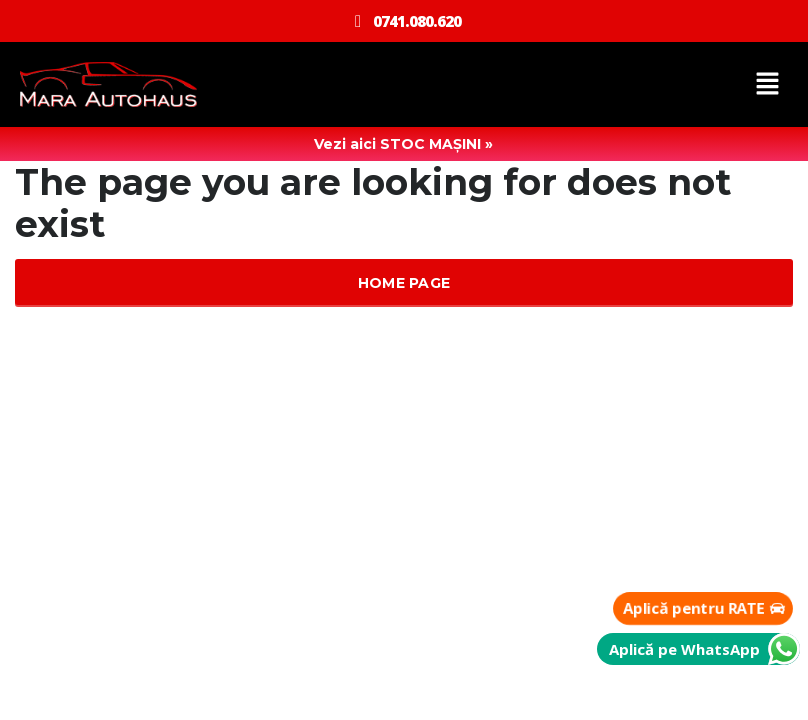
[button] (768, 85)
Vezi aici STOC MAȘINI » (403, 144)
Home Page (404, 283)
